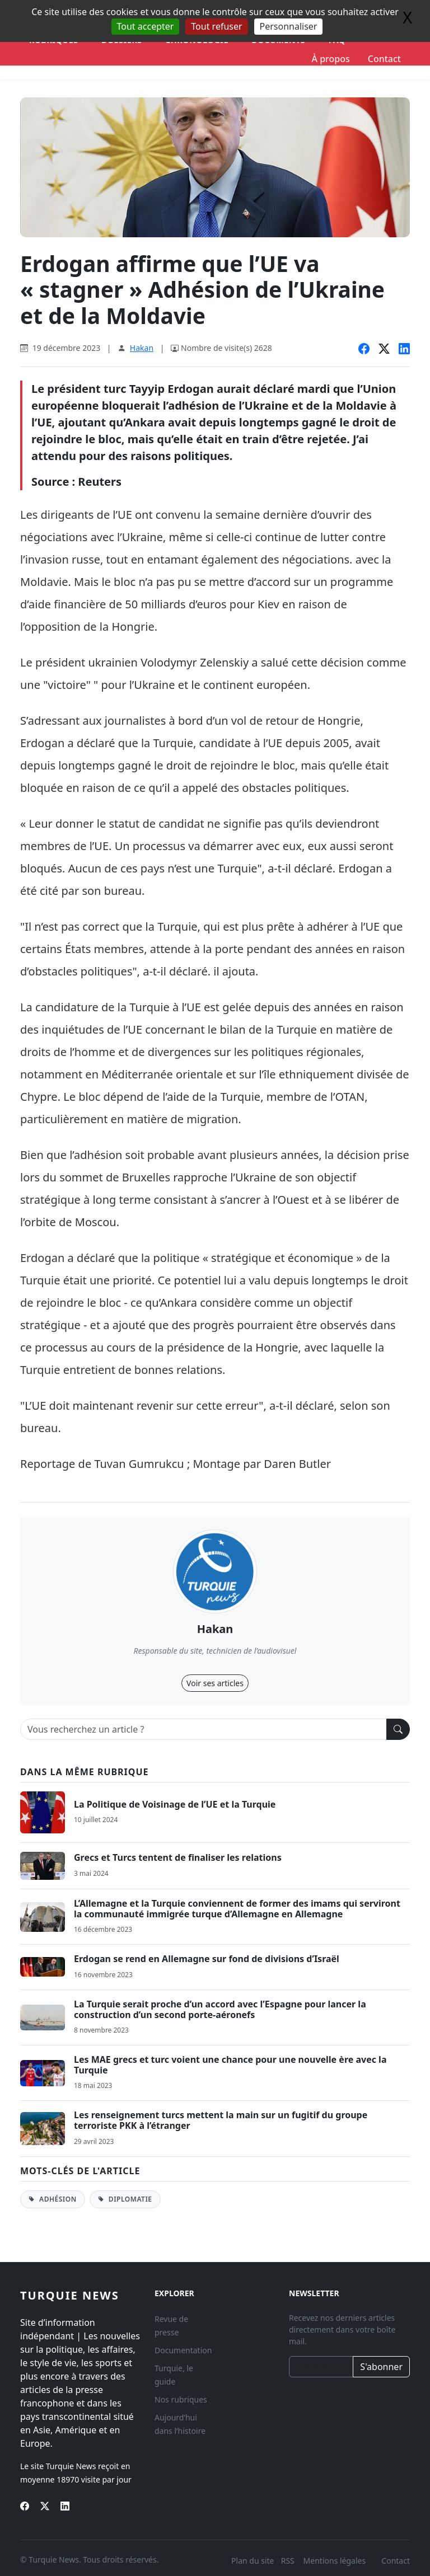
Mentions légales (334, 2560)
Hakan (141, 347)
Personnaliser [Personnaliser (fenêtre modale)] (288, 26)
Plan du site (252, 2560)
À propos (331, 59)
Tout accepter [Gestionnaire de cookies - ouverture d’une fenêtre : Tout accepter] (145, 26)
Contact (384, 59)
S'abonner (381, 2367)
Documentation (183, 2350)
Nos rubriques (181, 2399)
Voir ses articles (215, 1683)
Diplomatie (125, 2199)
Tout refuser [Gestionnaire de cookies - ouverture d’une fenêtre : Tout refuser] (216, 26)
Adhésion (53, 2199)
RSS (289, 2560)
